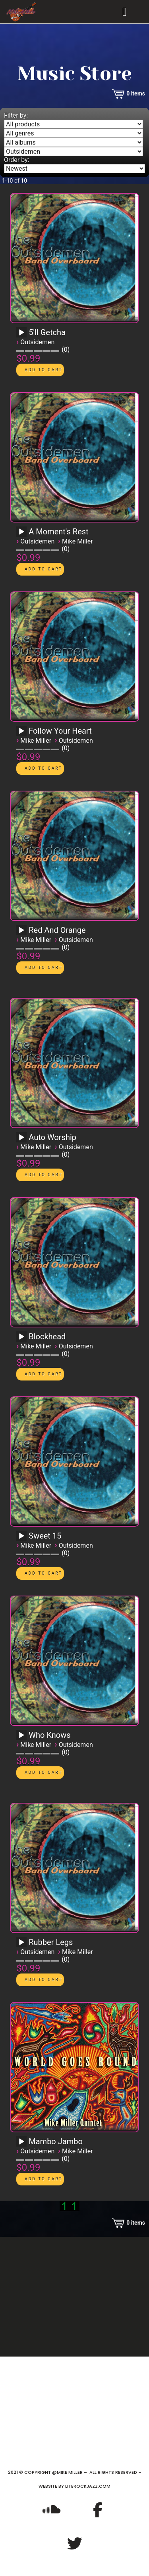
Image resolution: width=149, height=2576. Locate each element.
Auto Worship (52, 1137)
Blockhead (47, 1336)
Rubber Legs (51, 1942)
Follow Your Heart (60, 731)
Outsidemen (37, 342)
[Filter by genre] (73, 133)
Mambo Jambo (56, 2141)
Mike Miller (77, 541)
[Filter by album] (73, 142)
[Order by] (74, 168)
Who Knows (49, 1735)
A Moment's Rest (58, 531)
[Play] (21, 333)
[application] (22, 335)
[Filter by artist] (73, 151)
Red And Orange (57, 930)
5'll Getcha (47, 332)
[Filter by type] (73, 124)
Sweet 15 (45, 1536)
